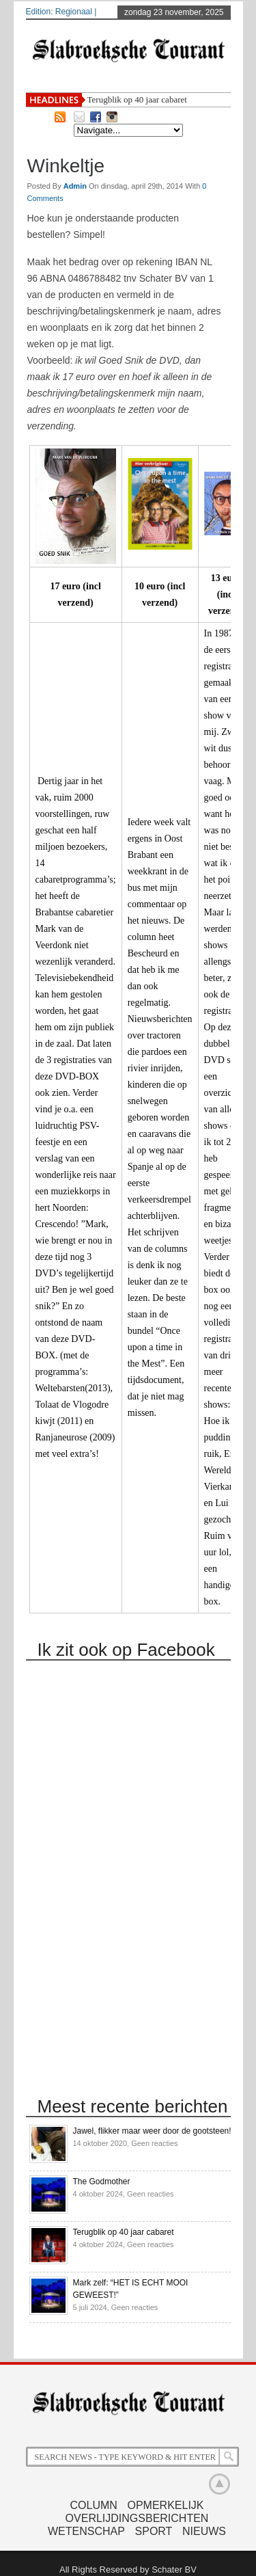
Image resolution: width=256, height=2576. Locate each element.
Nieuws (204, 2531)
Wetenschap (86, 2531)
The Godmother (101, 2181)
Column (93, 2505)
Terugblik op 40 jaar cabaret (137, 99)
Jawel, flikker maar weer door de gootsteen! (152, 2131)
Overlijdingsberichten (137, 2518)
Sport (154, 2531)
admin (76, 186)
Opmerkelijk (165, 2505)
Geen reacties (154, 2143)
